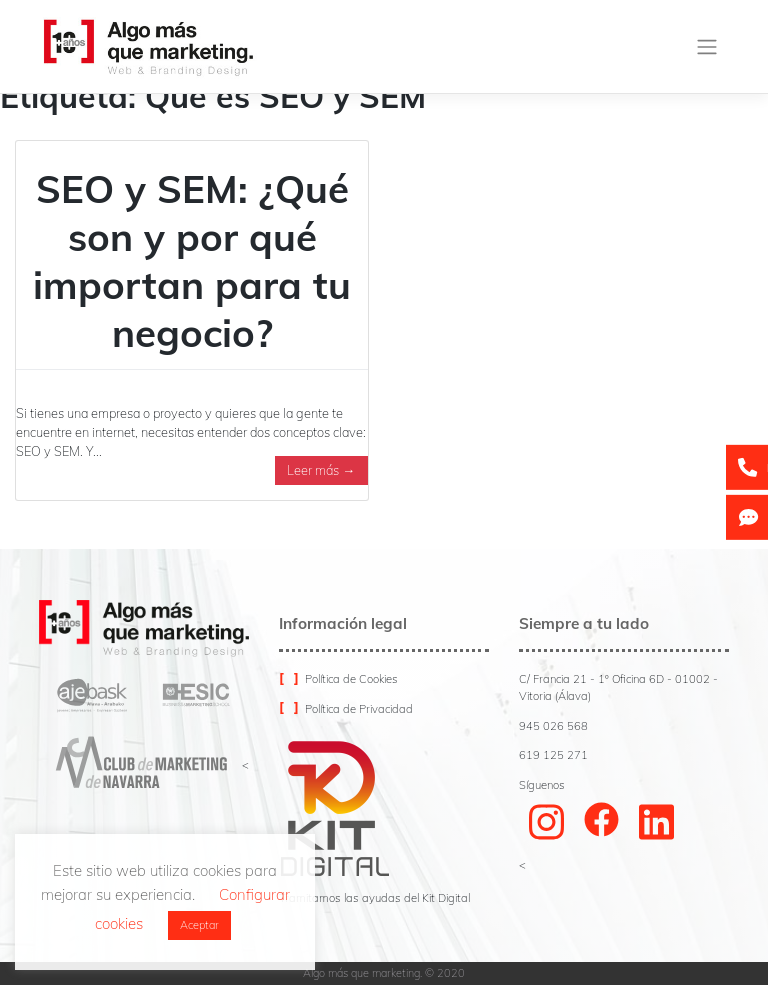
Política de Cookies (351, 679)
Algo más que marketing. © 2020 (384, 973)
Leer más (321, 470)
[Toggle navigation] (707, 47)
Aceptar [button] (199, 925)
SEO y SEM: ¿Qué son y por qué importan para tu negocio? (192, 260)
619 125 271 (553, 755)
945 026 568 (553, 726)
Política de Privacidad (359, 709)
